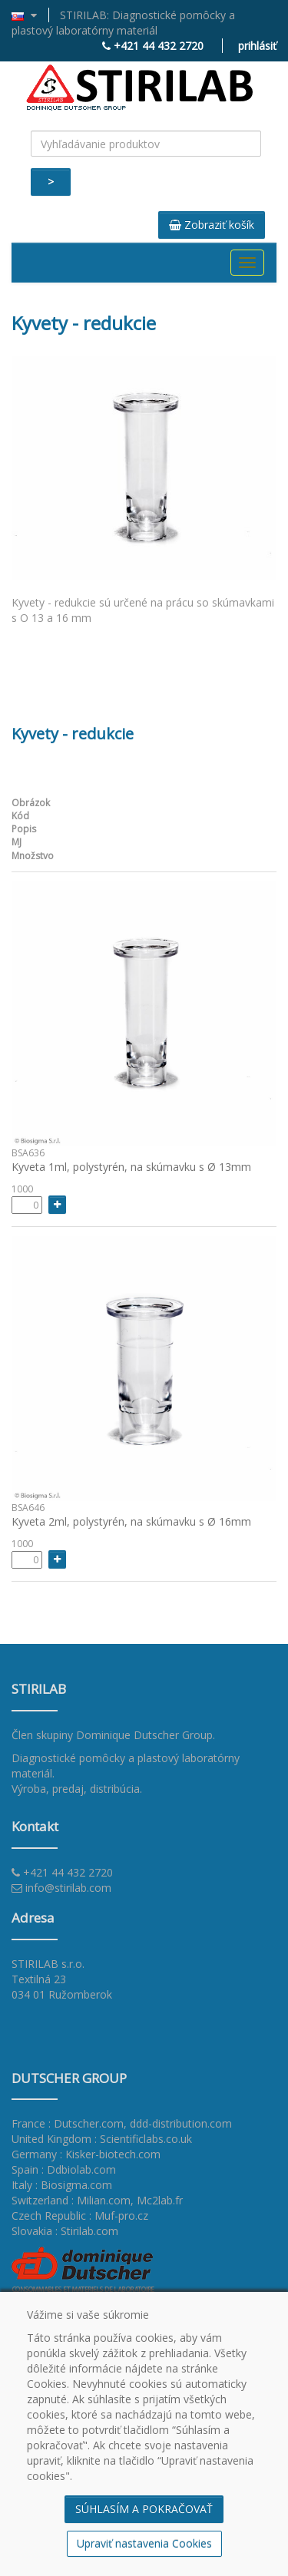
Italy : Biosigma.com (62, 2185)
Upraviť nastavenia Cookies (144, 2543)
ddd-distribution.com (181, 2123)
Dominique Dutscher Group (144, 1735)
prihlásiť (257, 45)
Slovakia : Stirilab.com (65, 2231)
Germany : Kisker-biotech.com (86, 2154)
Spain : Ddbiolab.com (64, 2169)
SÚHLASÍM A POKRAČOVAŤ (144, 2509)
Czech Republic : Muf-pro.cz (80, 2215)
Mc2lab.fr (160, 2200)
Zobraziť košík (211, 224)
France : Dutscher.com (68, 2123)
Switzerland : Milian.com (71, 2200)
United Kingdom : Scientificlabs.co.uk (102, 2138)
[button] (30, 15)
